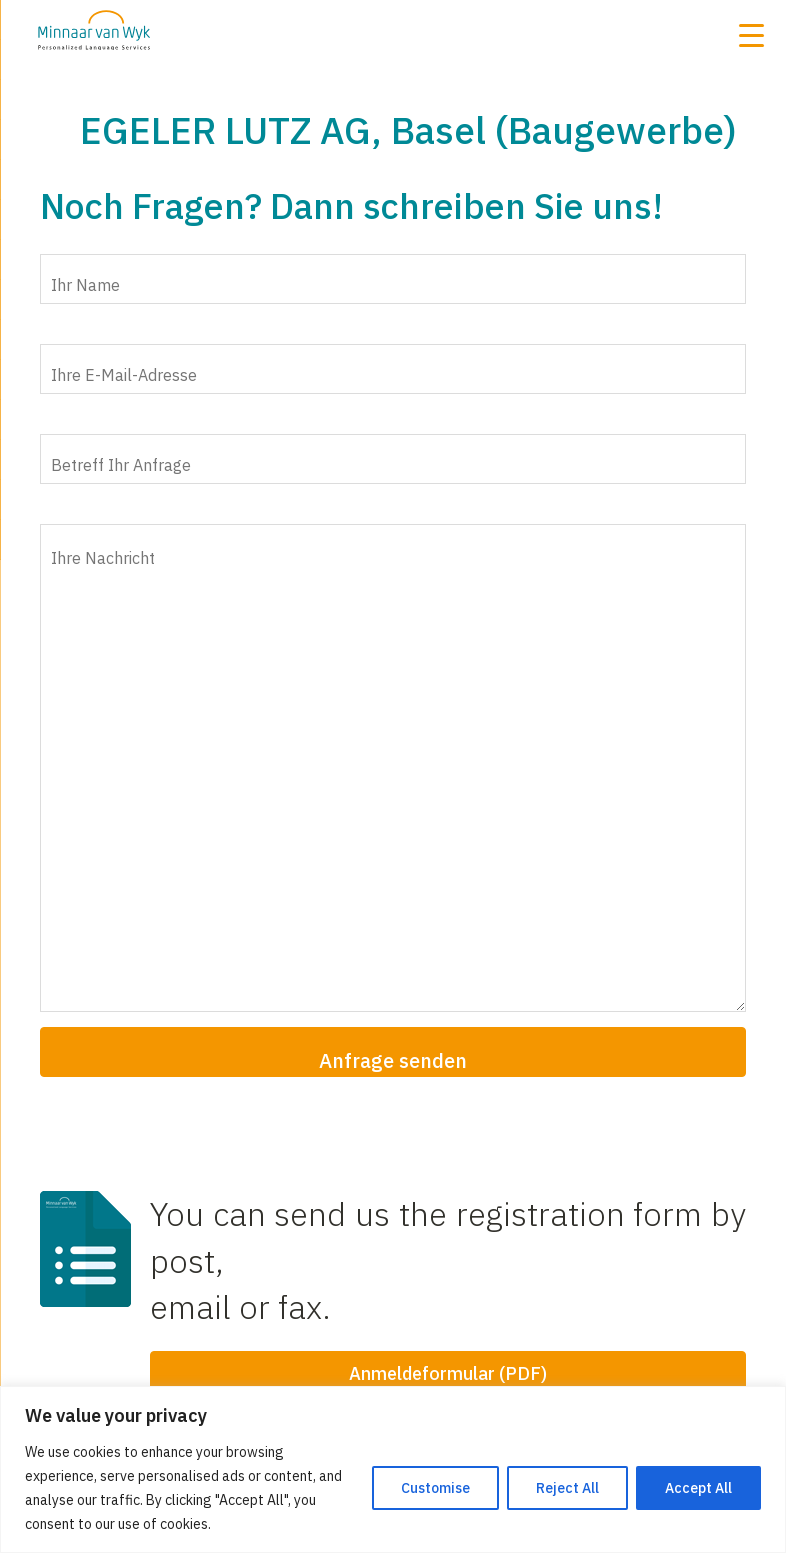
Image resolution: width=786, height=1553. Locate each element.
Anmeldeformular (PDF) (448, 1373)
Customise (435, 1488)
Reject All (567, 1488)
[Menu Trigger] (751, 35)
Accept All (698, 1488)
